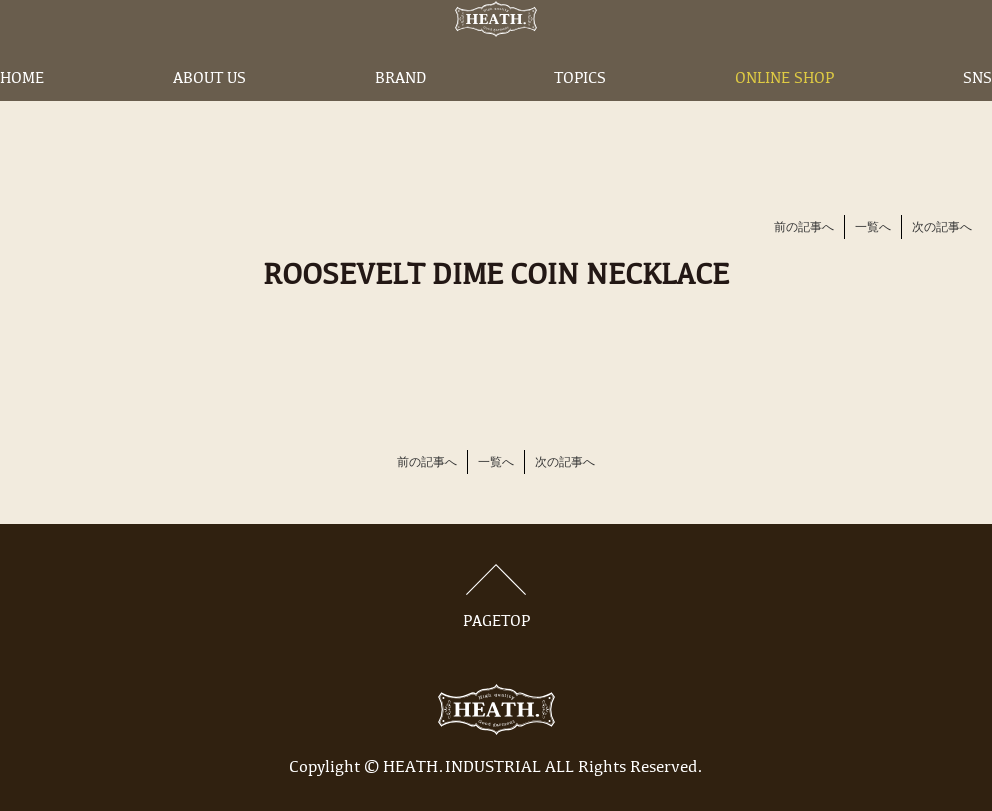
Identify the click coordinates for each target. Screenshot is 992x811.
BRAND (400, 113)
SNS (977, 113)
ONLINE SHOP (784, 113)
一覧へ (873, 228)
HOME (22, 113)
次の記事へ (942, 228)
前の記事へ (804, 228)
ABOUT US (209, 113)
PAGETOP (496, 597)
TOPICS (580, 113)
